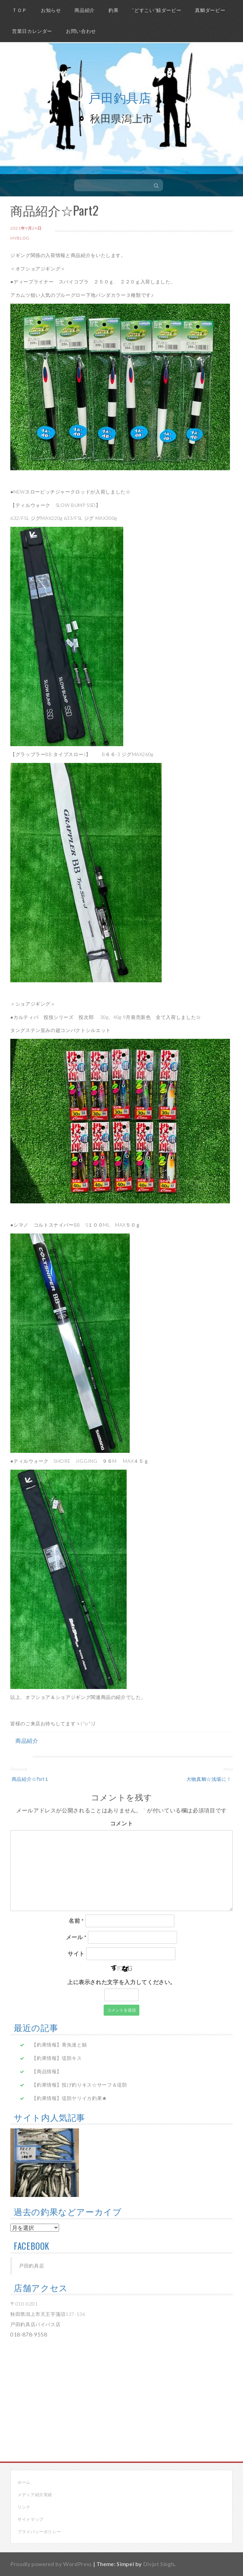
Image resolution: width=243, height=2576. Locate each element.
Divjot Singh (158, 2564)
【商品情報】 (47, 2071)
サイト (76, 1953)
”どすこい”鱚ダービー (156, 10)
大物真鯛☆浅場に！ (209, 1778)
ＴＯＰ (19, 10)
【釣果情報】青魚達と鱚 (59, 2045)
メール (76, 1937)
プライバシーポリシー (39, 2531)
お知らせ (51, 10)
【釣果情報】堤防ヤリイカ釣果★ (69, 2098)
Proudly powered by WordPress (51, 2564)
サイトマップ (31, 2519)
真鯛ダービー (210, 10)
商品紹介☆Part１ (29, 1778)
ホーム (24, 2482)
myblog (20, 238)
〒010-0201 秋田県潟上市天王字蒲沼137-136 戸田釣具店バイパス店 (47, 2314)
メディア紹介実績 (35, 2494)
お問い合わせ (81, 31)
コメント (121, 1823)
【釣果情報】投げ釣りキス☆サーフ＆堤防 (79, 2085)
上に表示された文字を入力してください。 (121, 1982)
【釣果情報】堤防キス (57, 2058)
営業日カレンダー (32, 31)
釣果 (113, 10)
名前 (76, 1920)
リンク (24, 2507)
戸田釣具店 (119, 97)
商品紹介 (84, 10)
